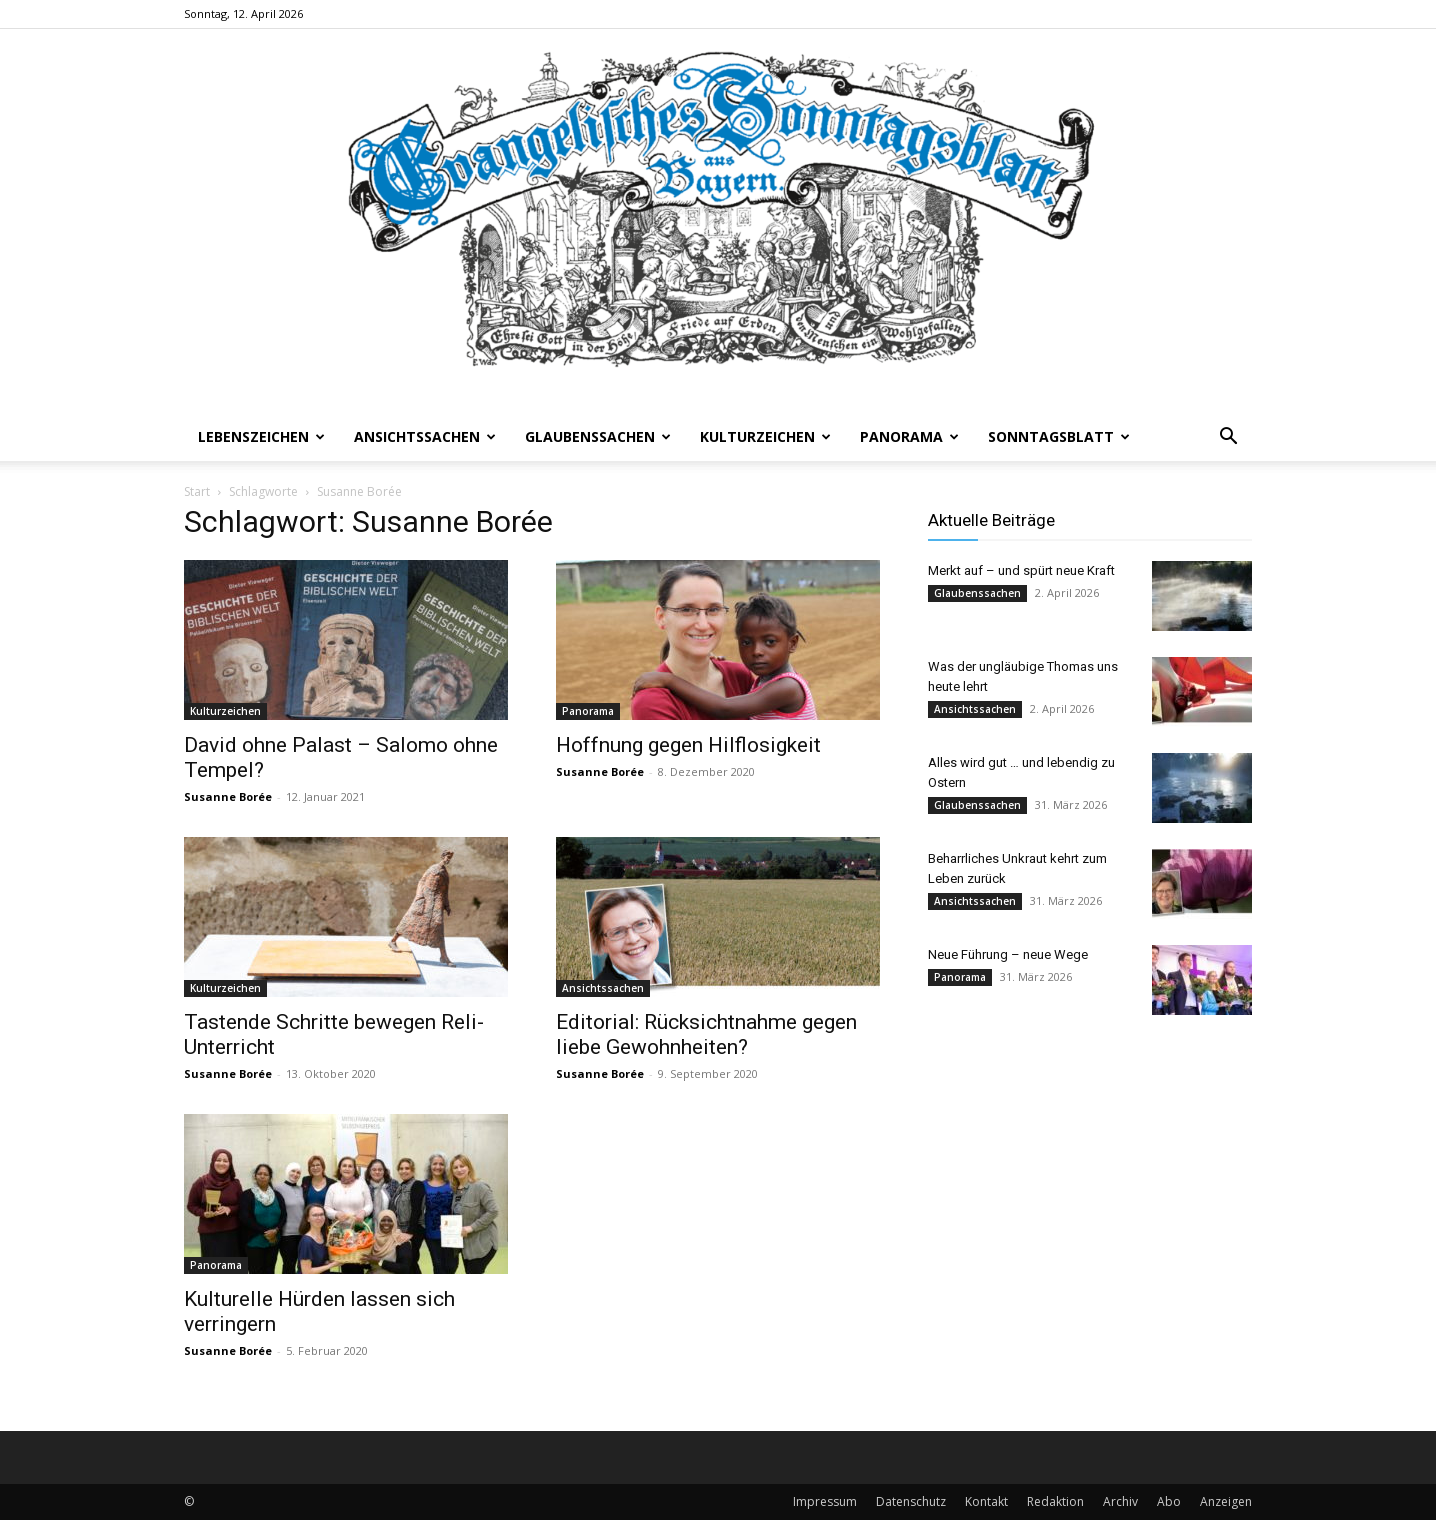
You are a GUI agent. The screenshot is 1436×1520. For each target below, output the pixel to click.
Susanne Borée (228, 796)
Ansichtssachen (425, 436)
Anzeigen (1226, 1501)
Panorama (909, 436)
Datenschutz (911, 1501)
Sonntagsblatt (1059, 436)
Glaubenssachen (598, 436)
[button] (1228, 438)
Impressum (825, 1501)
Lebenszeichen (261, 436)
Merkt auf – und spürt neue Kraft (1021, 570)
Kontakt (986, 1501)
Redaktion (1055, 1501)
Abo (1169, 1501)
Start (197, 491)
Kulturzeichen (765, 436)
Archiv (1120, 1501)
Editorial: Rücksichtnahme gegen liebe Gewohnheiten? (706, 1034)
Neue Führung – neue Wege (1008, 954)
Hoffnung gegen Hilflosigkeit (688, 745)
